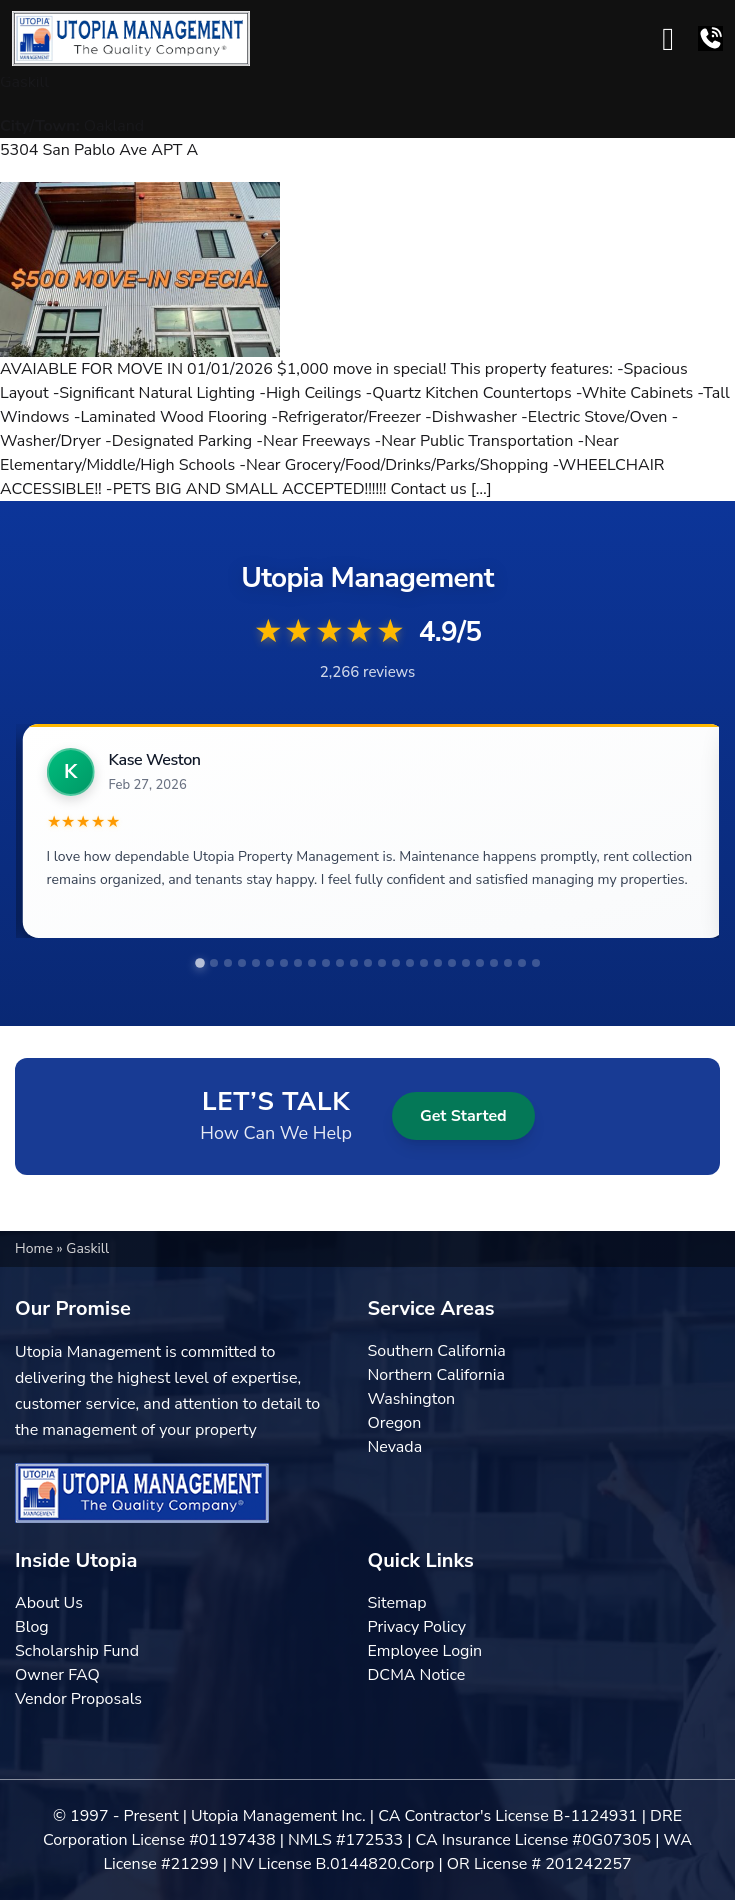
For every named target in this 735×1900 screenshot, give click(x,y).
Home (35, 1248)
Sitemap (397, 1603)
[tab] (200, 963)
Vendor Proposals (78, 1699)
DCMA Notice (417, 1675)
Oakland (114, 126)
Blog (32, 1627)
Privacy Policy (417, 1627)
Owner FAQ (57, 1675)
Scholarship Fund (77, 1651)
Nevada (395, 1447)
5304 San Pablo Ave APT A (99, 150)
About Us (49, 1603)
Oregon (395, 1423)
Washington (412, 1399)
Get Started (463, 1116)
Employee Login (425, 1651)
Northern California (436, 1375)
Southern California (437, 1351)
